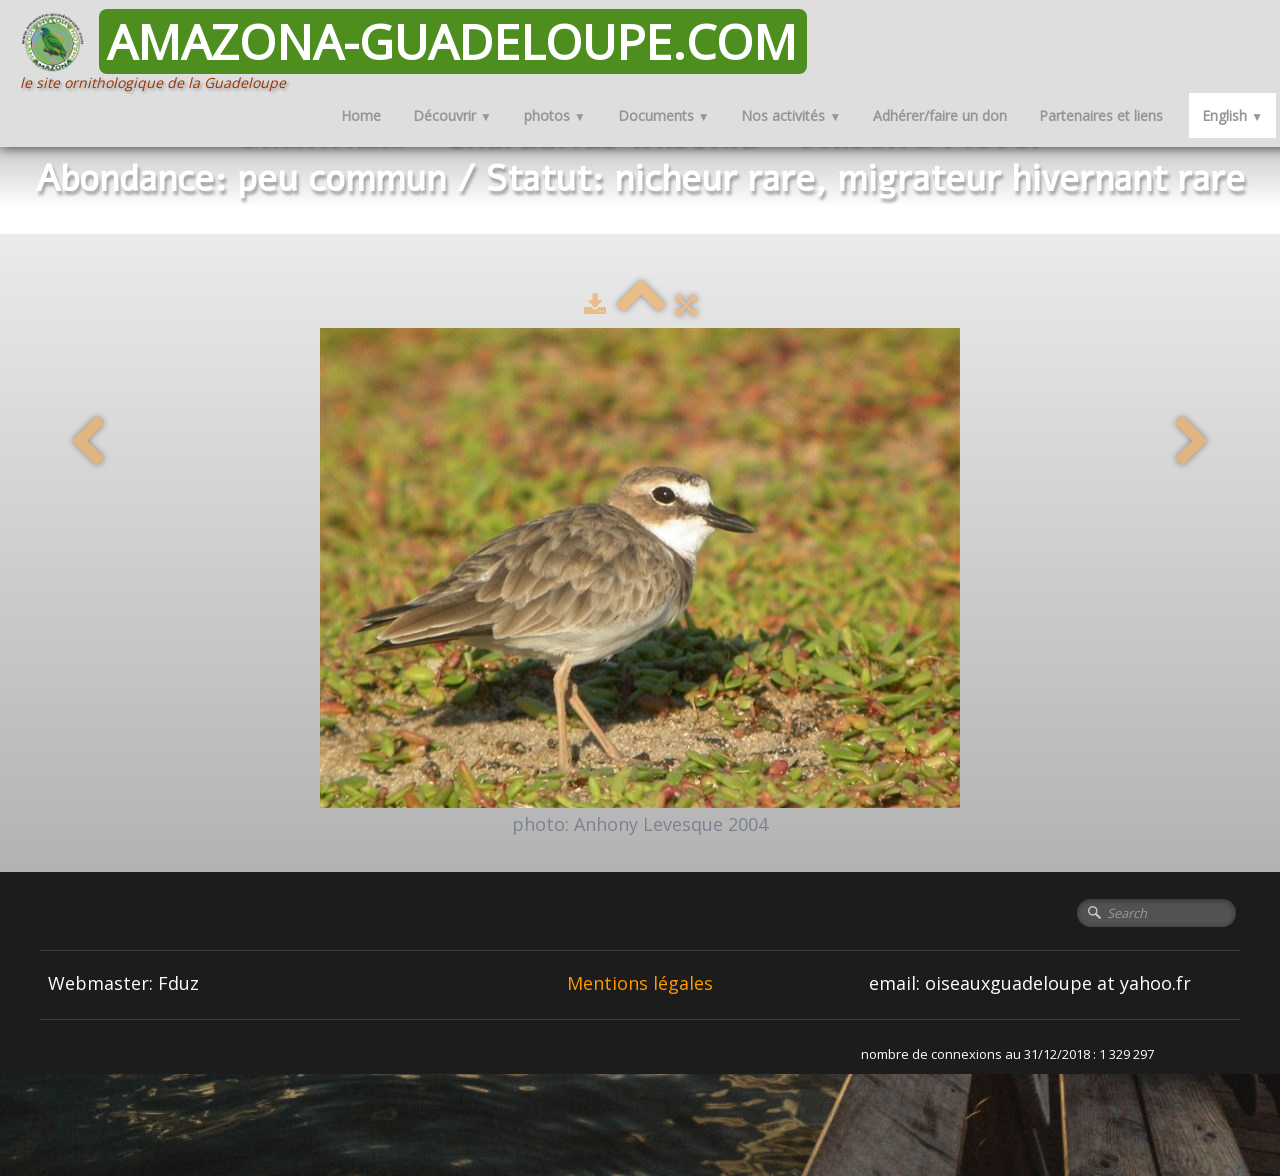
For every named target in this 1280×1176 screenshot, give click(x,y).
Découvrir (452, 115)
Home (361, 115)
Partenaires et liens (1101, 115)
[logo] (421, 50)
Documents (664, 115)
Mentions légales (640, 983)
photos (555, 115)
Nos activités (791, 115)
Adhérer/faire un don (940, 115)
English (1232, 115)
